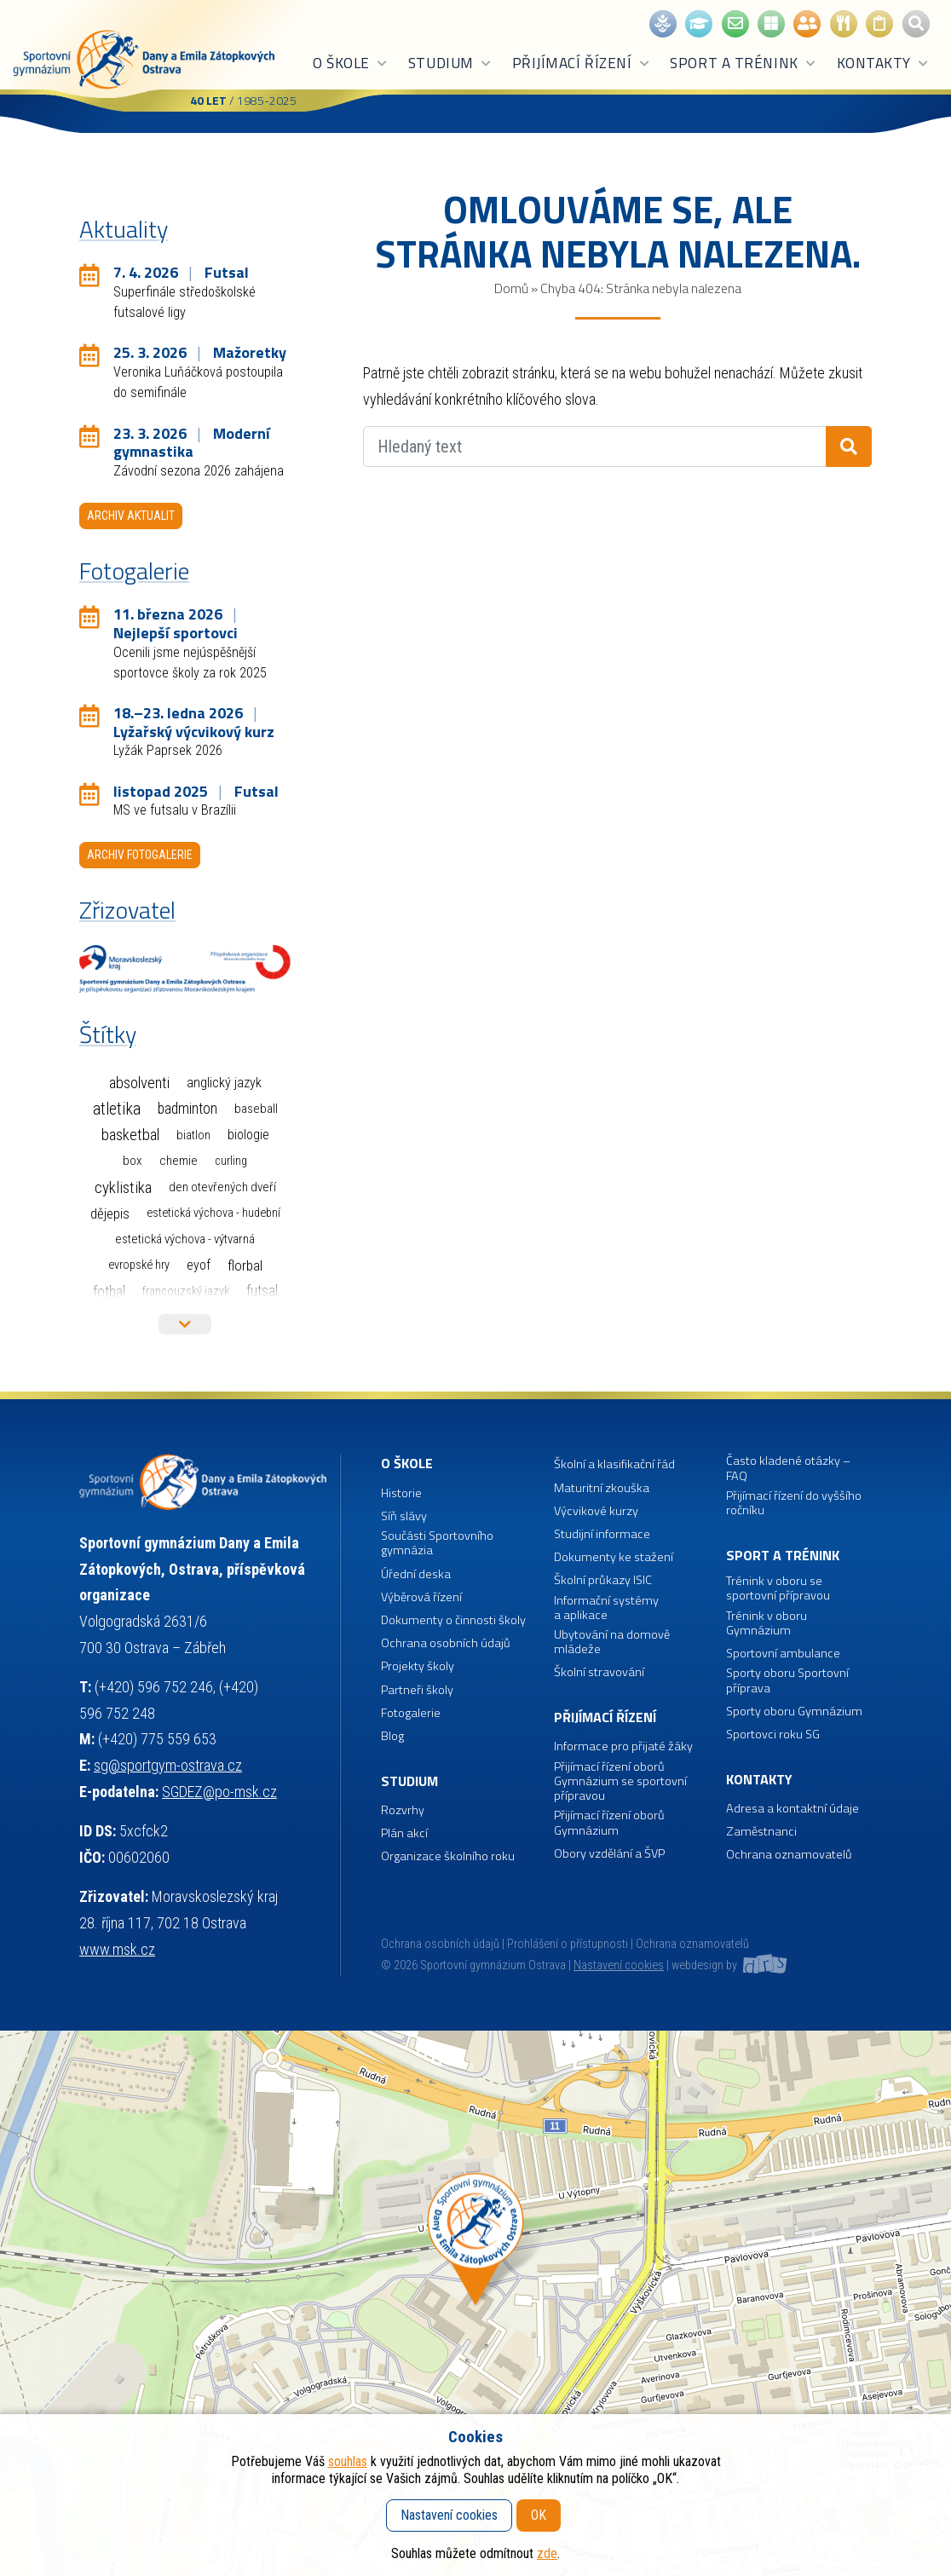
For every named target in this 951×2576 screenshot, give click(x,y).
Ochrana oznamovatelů (789, 1854)
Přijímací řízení (581, 63)
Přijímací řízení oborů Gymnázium (609, 1823)
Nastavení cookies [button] (618, 1965)
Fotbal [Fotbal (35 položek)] (109, 1291)
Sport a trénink (743, 63)
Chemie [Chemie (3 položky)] (178, 1160)
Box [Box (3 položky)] (132, 1160)
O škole (351, 63)
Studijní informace (602, 1534)
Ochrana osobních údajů (440, 1944)
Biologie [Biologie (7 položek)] (248, 1135)
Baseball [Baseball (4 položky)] (256, 1108)
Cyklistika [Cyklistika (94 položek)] (123, 1187)
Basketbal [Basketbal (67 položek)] (130, 1135)
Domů (511, 288)
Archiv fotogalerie (140, 855)
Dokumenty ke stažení (613, 1557)
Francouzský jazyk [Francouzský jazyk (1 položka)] (185, 1291)
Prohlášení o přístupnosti (567, 1944)
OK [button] (538, 2515)
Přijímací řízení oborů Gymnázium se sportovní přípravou (620, 1782)
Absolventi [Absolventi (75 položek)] (139, 1083)
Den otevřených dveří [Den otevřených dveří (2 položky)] (222, 1187)
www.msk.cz (117, 1949)
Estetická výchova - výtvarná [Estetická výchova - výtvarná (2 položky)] (185, 1239)
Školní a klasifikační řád (614, 1464)
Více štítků (184, 1324)
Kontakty (883, 63)
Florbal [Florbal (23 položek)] (245, 1265)
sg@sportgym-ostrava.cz (168, 1765)
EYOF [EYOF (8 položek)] (198, 1265)
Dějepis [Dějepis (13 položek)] (110, 1213)
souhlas (347, 2461)
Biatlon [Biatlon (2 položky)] (193, 1135)
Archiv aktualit (131, 515)
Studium (450, 63)
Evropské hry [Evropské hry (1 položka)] (139, 1265)
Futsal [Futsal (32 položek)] (262, 1291)
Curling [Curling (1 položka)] (231, 1161)
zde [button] (547, 2553)
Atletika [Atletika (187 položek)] (117, 1109)
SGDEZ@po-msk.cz (219, 1792)
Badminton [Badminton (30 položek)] (187, 1108)
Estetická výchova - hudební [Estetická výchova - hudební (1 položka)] (213, 1213)
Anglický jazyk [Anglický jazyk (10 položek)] (224, 1083)
